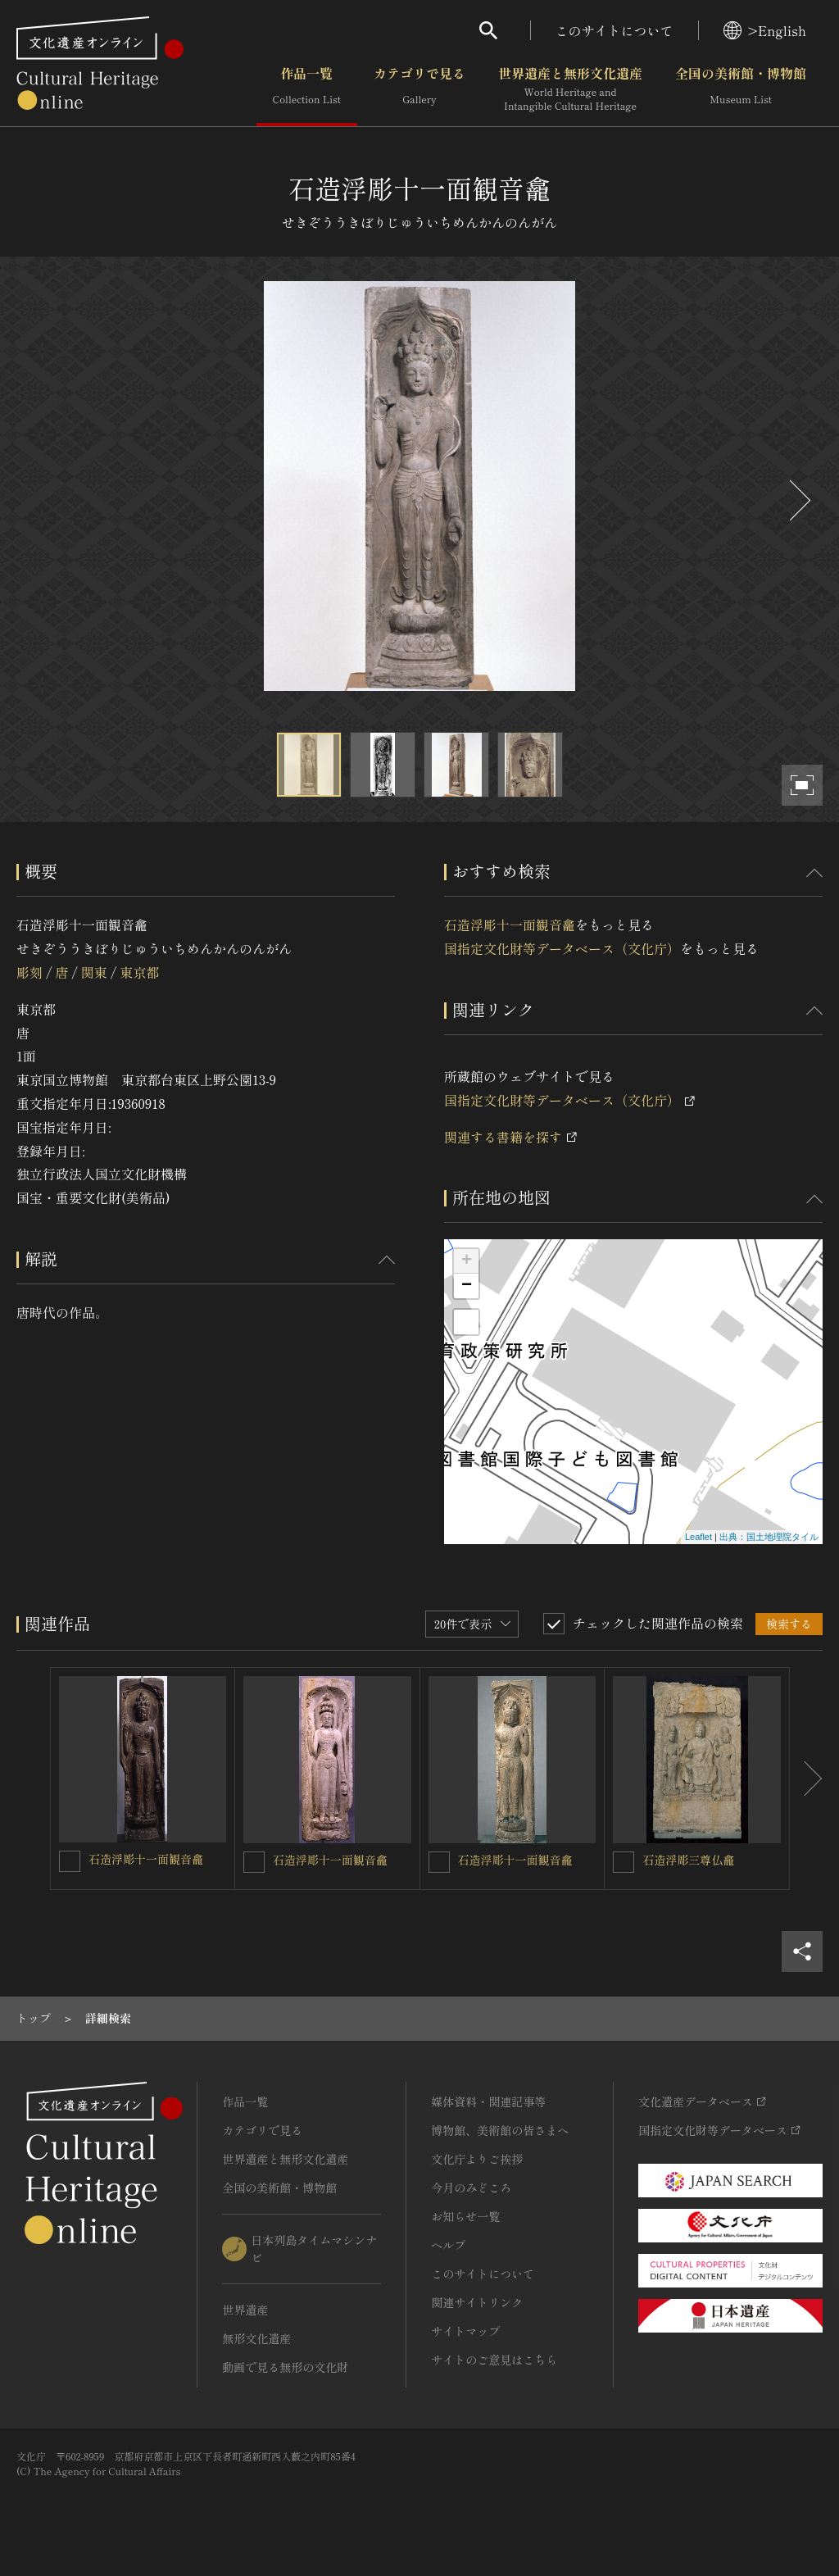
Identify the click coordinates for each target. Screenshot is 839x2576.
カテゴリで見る (419, 89)
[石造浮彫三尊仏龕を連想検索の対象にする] (623, 1862)
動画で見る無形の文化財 (285, 2367)
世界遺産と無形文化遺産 (570, 89)
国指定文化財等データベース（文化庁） (562, 948)
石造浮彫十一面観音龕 (509, 924)
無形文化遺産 (256, 2338)
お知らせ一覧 (465, 2216)
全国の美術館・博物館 (740, 89)
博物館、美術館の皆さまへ (500, 2130)
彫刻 (29, 972)
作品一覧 (307, 89)
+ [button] (466, 1261)
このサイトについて (614, 30)
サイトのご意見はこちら (494, 2359)
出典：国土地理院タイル (769, 1537)
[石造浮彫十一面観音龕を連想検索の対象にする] (69, 1861)
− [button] (466, 1286)
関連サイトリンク (477, 2302)
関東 (94, 972)
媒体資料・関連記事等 (488, 2101)
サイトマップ (465, 2331)
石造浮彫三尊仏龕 (688, 1859)
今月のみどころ (471, 2187)
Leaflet (698, 1537)
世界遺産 (245, 2309)
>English (764, 30)
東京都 (139, 972)
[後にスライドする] (798, 500)
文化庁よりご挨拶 (477, 2159)
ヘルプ (448, 2245)
